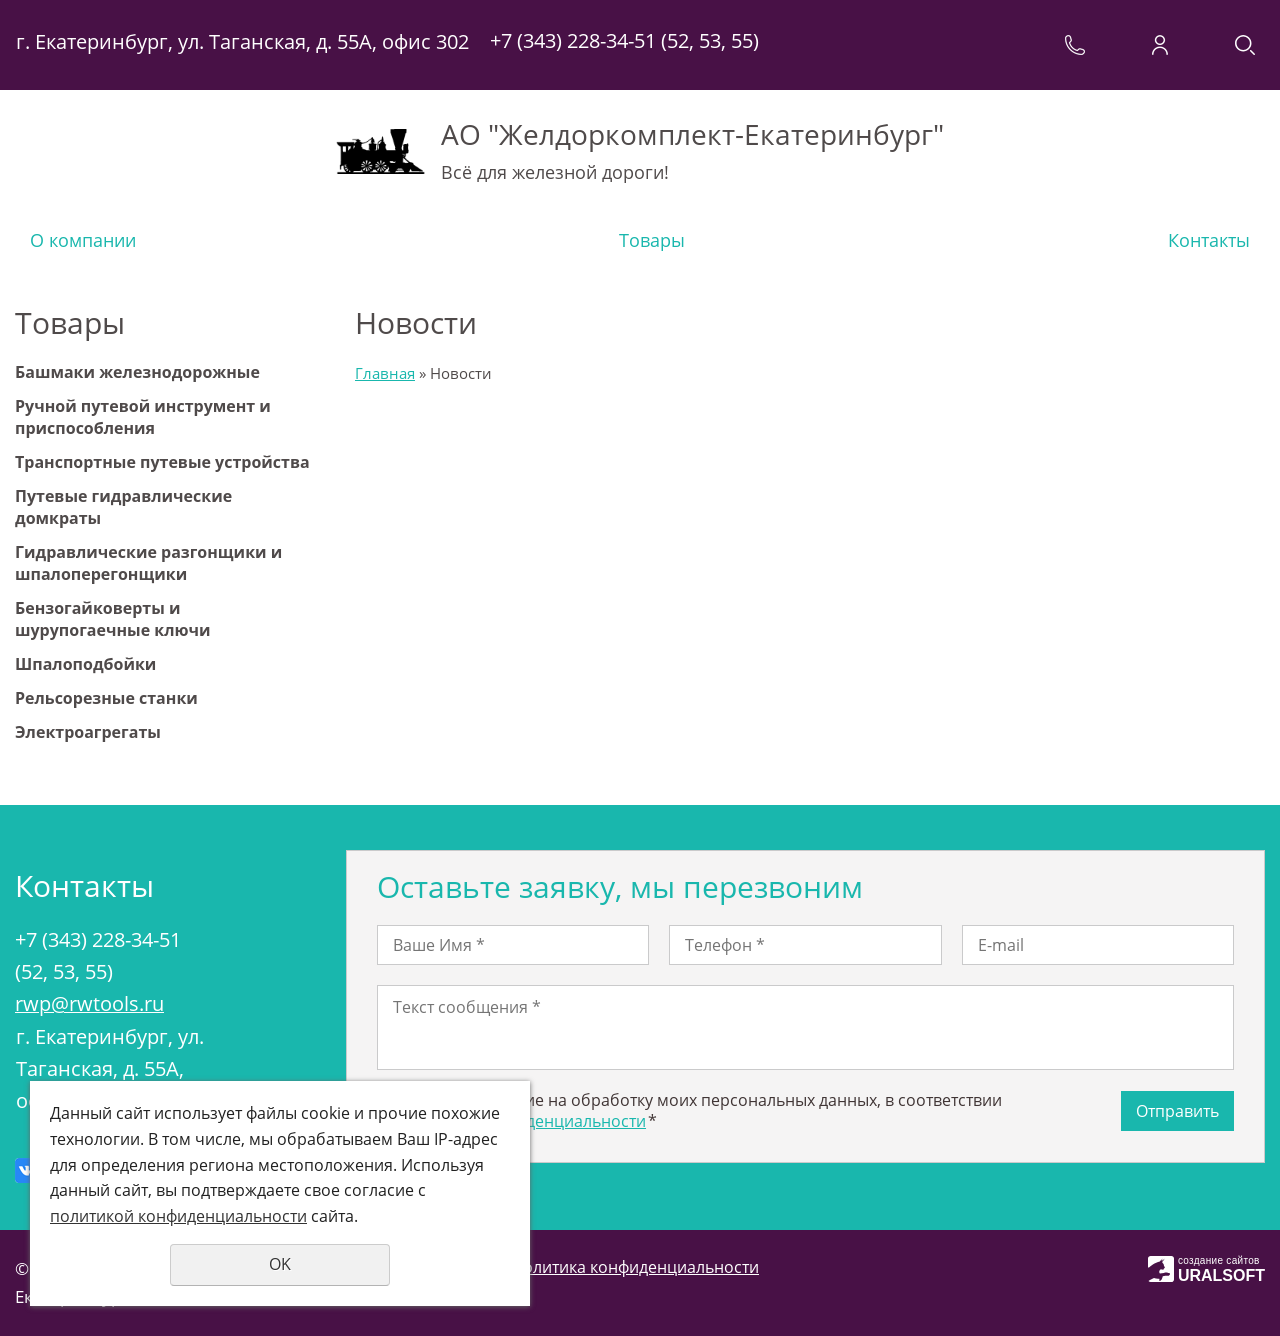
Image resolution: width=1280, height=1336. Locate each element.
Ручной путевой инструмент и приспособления (143, 417)
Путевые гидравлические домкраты (123, 507)
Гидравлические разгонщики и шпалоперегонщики (148, 563)
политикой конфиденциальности (178, 1216)
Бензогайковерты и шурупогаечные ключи (113, 619)
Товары (652, 240)
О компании (83, 240)
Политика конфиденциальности (635, 1267)
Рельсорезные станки (106, 698)
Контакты (1209, 240)
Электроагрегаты (88, 732)
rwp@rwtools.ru (89, 1003)
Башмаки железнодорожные (137, 372)
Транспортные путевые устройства (162, 462)
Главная (385, 373)
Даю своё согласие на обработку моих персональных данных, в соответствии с (689, 1110)
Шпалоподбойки (85, 664)
